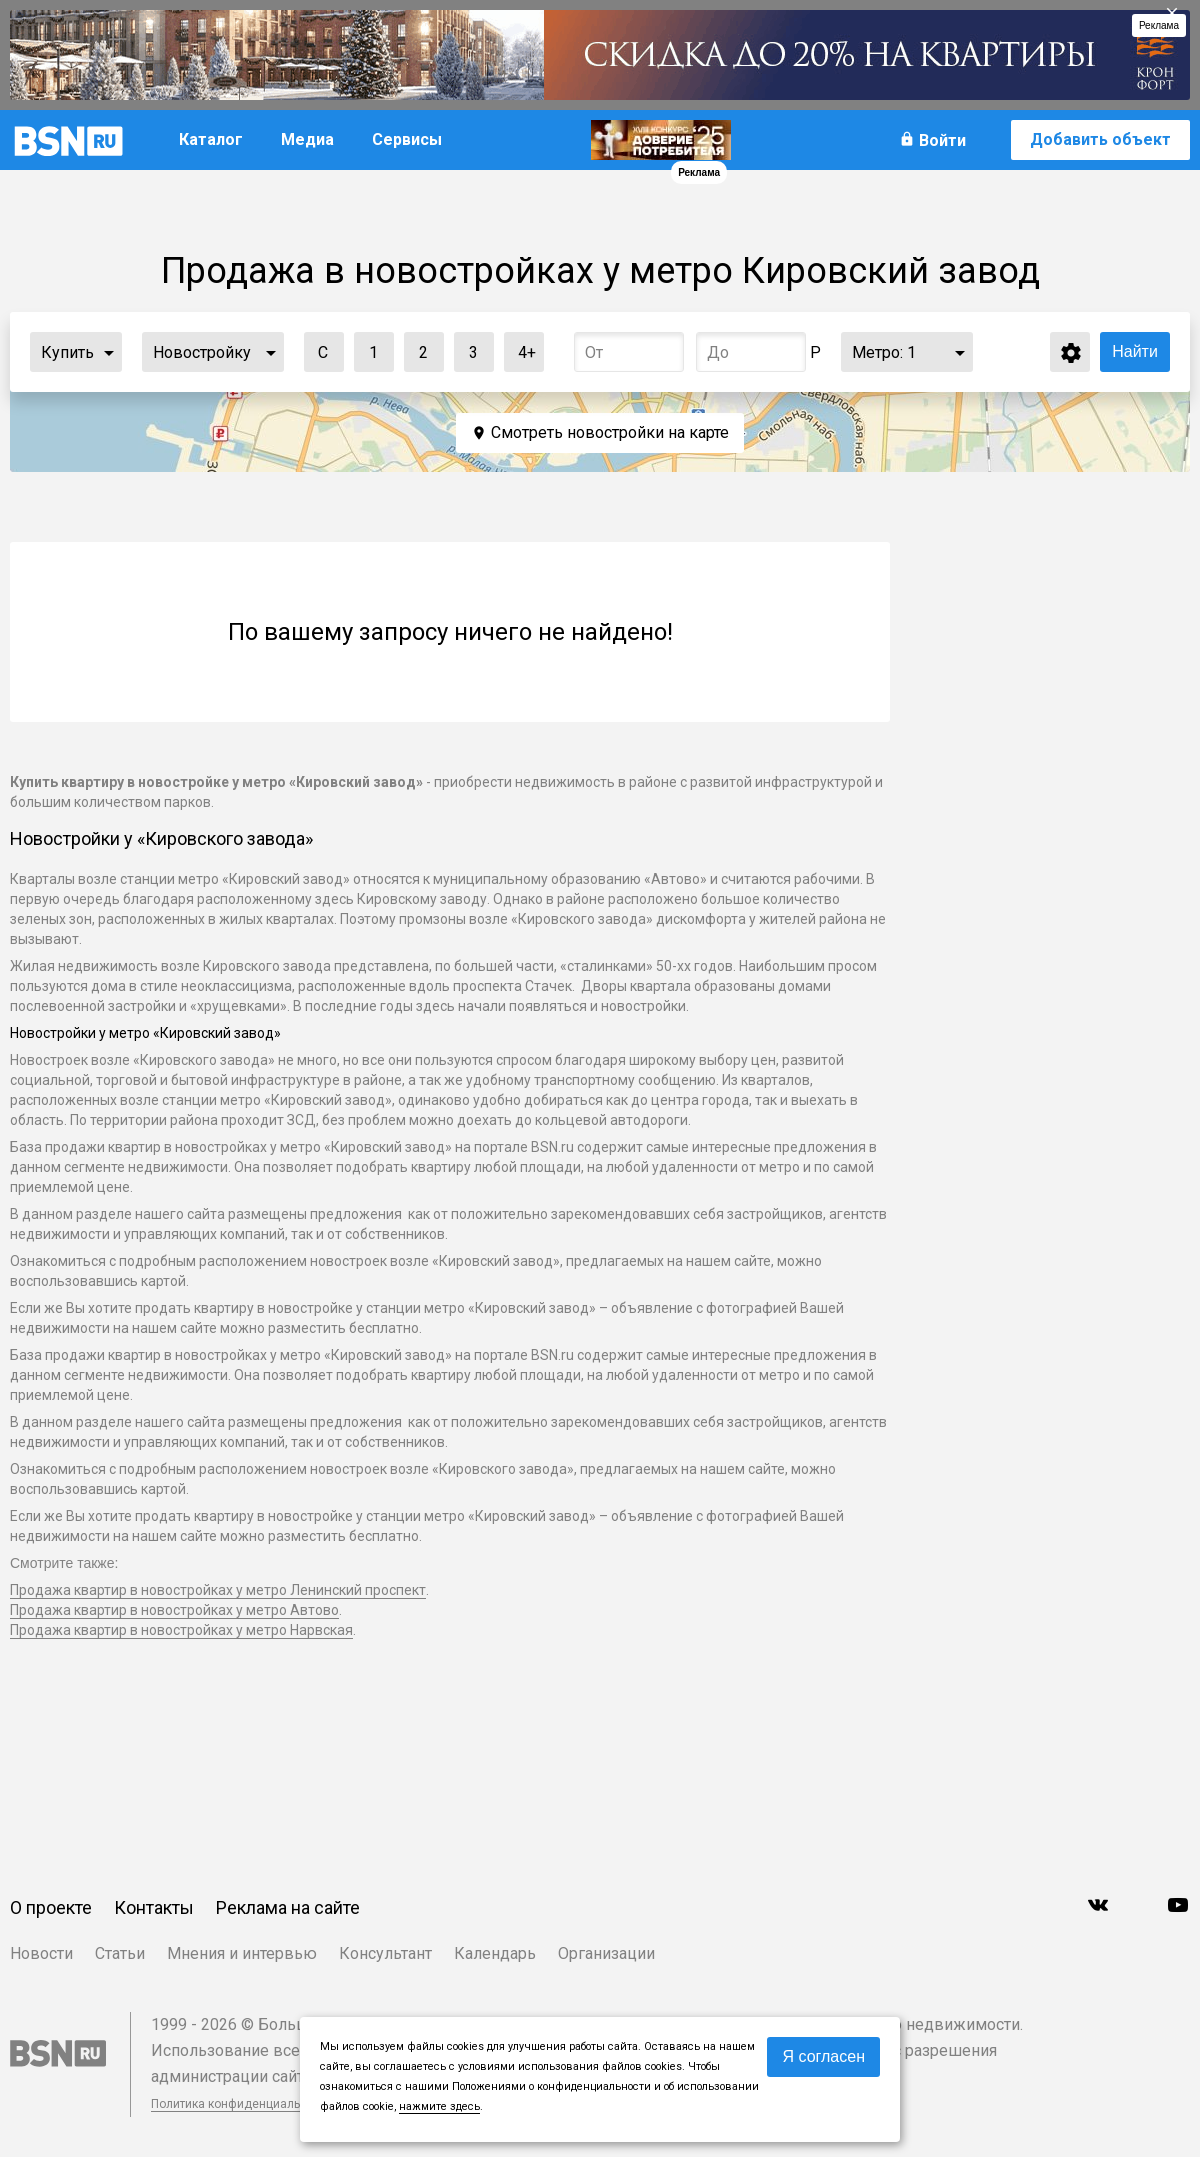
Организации (606, 1953)
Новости (41, 1953)
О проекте (51, 1907)
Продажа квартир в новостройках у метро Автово (174, 1610)
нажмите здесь (439, 2106)
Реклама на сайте (288, 1907)
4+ (520, 347)
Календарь (495, 1953)
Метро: (884, 352)
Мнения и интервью (242, 1953)
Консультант (385, 1953)
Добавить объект (1100, 139)
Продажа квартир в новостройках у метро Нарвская (181, 1630)
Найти (1135, 351)
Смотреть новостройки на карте (610, 432)
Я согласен (823, 2056)
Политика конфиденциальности (242, 2104)
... (109, 352)
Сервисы (407, 139)
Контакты (154, 1907)
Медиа (307, 139)
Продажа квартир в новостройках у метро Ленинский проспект (218, 1590)
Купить (67, 352)
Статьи (120, 1953)
